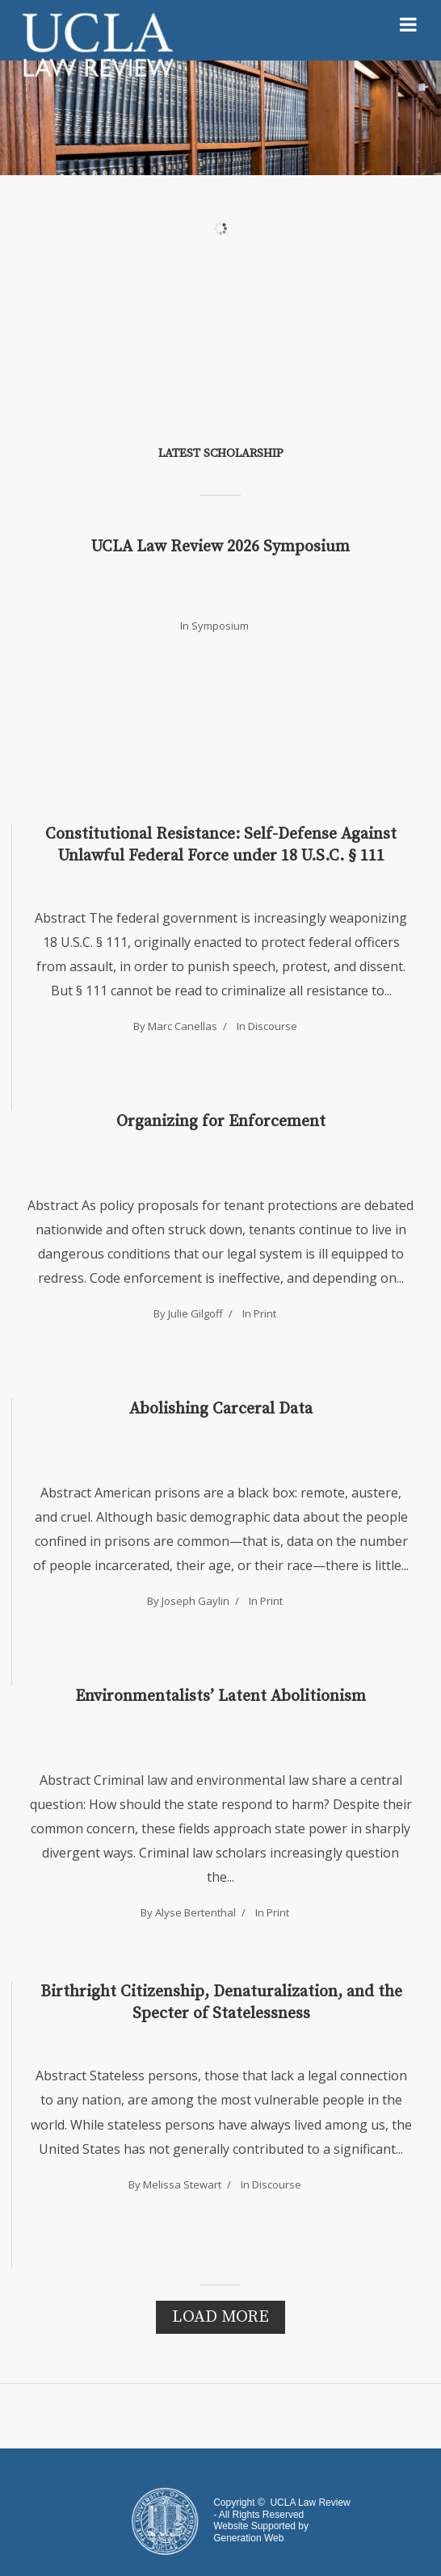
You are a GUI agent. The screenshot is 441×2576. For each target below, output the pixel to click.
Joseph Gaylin (195, 1601)
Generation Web (248, 2538)
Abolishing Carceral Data (221, 1409)
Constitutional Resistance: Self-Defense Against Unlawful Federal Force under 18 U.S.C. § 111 (221, 845)
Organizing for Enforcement (221, 1122)
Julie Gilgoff (195, 1313)
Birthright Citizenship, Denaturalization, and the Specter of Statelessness (221, 2003)
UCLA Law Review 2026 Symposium (220, 547)
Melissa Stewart (182, 2184)
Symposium (220, 625)
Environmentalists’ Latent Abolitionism (220, 1696)
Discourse (272, 1026)
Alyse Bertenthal (195, 1912)
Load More (220, 2316)
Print (265, 1313)
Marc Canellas (182, 1026)
